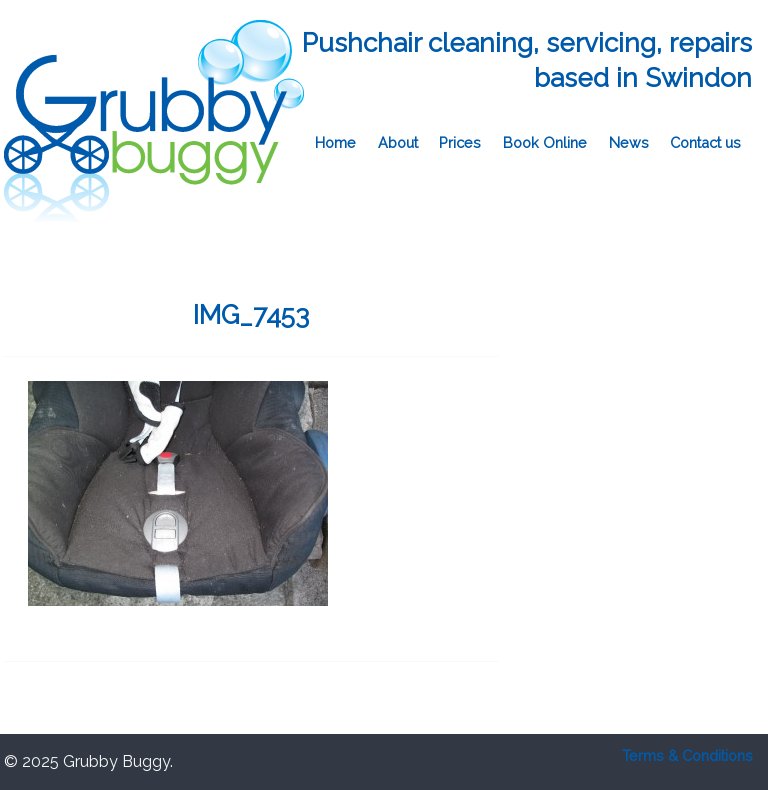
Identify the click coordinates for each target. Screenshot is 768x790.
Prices (460, 142)
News (629, 142)
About (398, 142)
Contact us (705, 142)
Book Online (545, 142)
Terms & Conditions (687, 755)
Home (335, 142)
